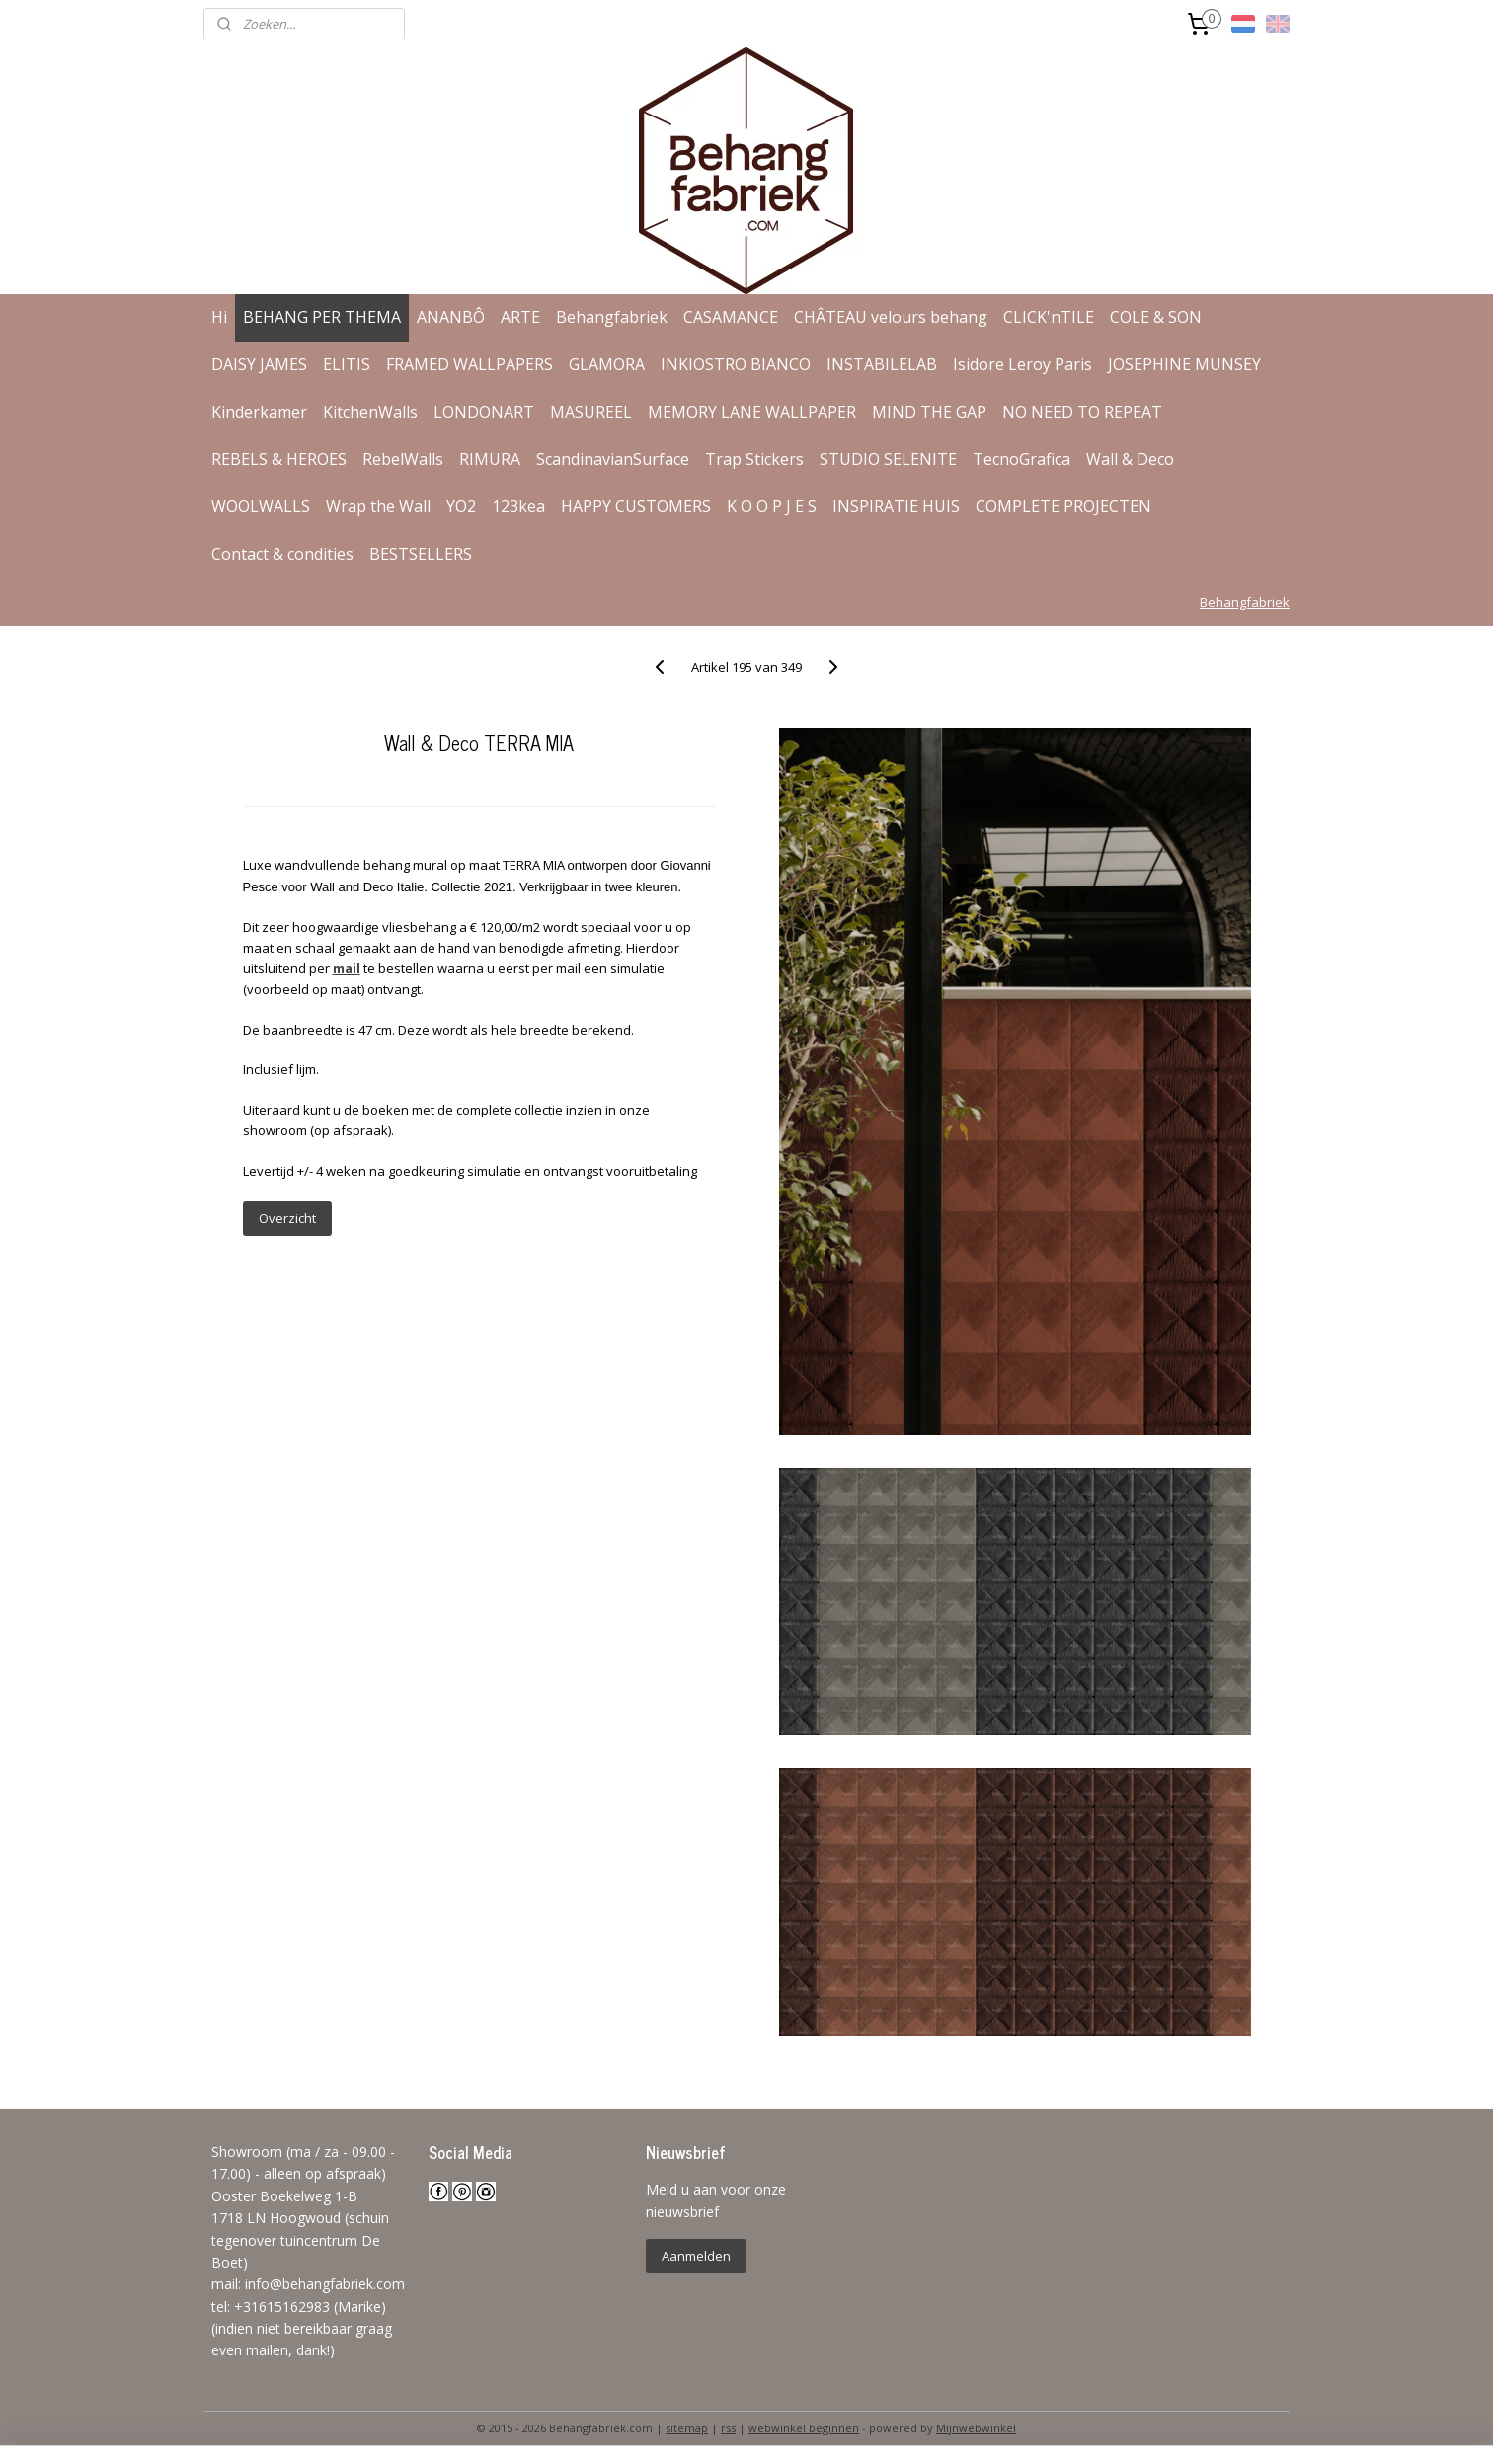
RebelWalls (402, 459)
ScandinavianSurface (612, 459)
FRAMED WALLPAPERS (469, 364)
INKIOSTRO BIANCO (736, 364)
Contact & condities (282, 554)
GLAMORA (607, 364)
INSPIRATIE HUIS (896, 506)
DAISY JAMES (259, 364)
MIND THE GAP (929, 412)
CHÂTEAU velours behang (890, 317)
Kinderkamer (259, 412)
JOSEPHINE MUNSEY (1184, 364)
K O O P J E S (772, 506)
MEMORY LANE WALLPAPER (752, 412)
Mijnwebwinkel (976, 2428)
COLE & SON (1156, 317)
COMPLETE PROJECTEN (1063, 506)
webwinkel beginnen (803, 2428)
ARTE (520, 317)
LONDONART (483, 412)
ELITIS (346, 364)
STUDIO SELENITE (888, 459)
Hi (219, 317)
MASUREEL (591, 412)
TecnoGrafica (1021, 459)
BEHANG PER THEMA (322, 317)
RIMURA (489, 459)
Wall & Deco (1130, 459)
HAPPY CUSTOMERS (636, 506)
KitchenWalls (370, 412)
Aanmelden (696, 2256)
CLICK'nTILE (1048, 317)
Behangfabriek (612, 317)
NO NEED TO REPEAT (1082, 412)
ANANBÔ (451, 317)
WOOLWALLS (260, 506)
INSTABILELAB (881, 364)
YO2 (461, 506)
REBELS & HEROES (279, 459)
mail (345, 968)
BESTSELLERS (420, 554)
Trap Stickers (754, 459)
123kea (518, 506)
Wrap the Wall (378, 506)
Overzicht (286, 1218)
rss (728, 2428)
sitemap (687, 2428)
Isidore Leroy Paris (1022, 364)
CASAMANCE (730, 317)
